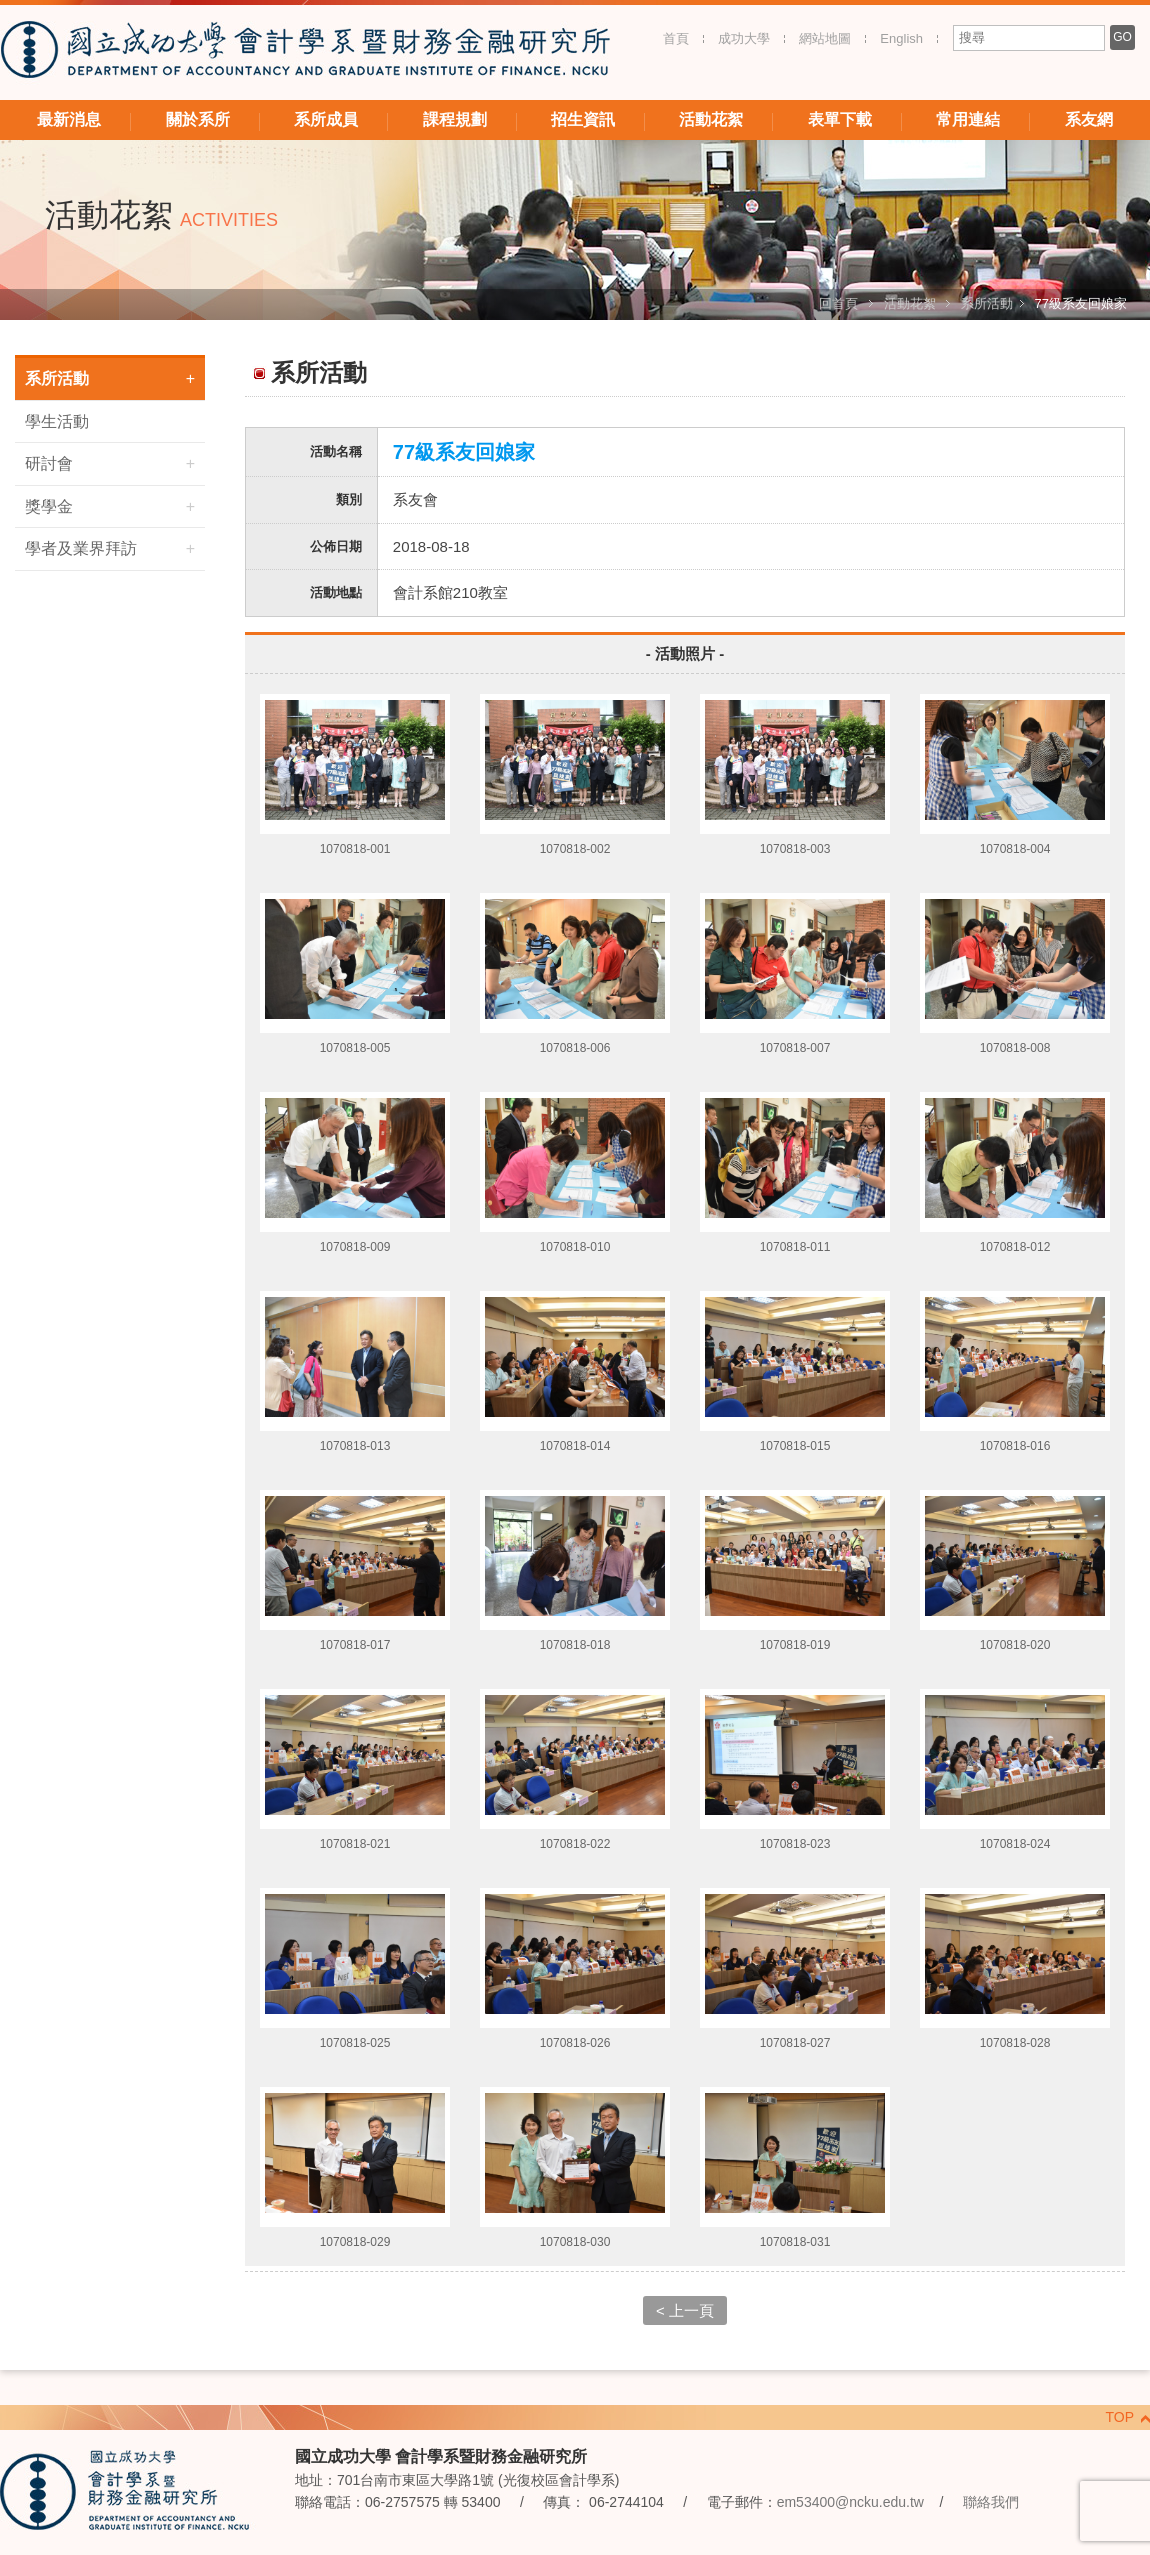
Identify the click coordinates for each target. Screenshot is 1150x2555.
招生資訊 (583, 119)
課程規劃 (455, 119)
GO (1122, 37)
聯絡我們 (991, 2502)
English (901, 38)
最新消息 (69, 119)
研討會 (49, 463)
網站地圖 (825, 38)
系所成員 (326, 119)
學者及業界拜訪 (81, 548)
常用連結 (968, 119)
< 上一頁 (685, 2310)
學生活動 (57, 421)
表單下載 (840, 119)
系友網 (1089, 119)
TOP (1119, 2417)
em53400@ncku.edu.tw (850, 2502)
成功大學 (744, 38)
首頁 (676, 38)
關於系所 (198, 119)
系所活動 (987, 303)
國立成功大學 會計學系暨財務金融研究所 (305, 52)
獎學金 (49, 506)
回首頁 (838, 303)
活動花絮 (711, 119)
